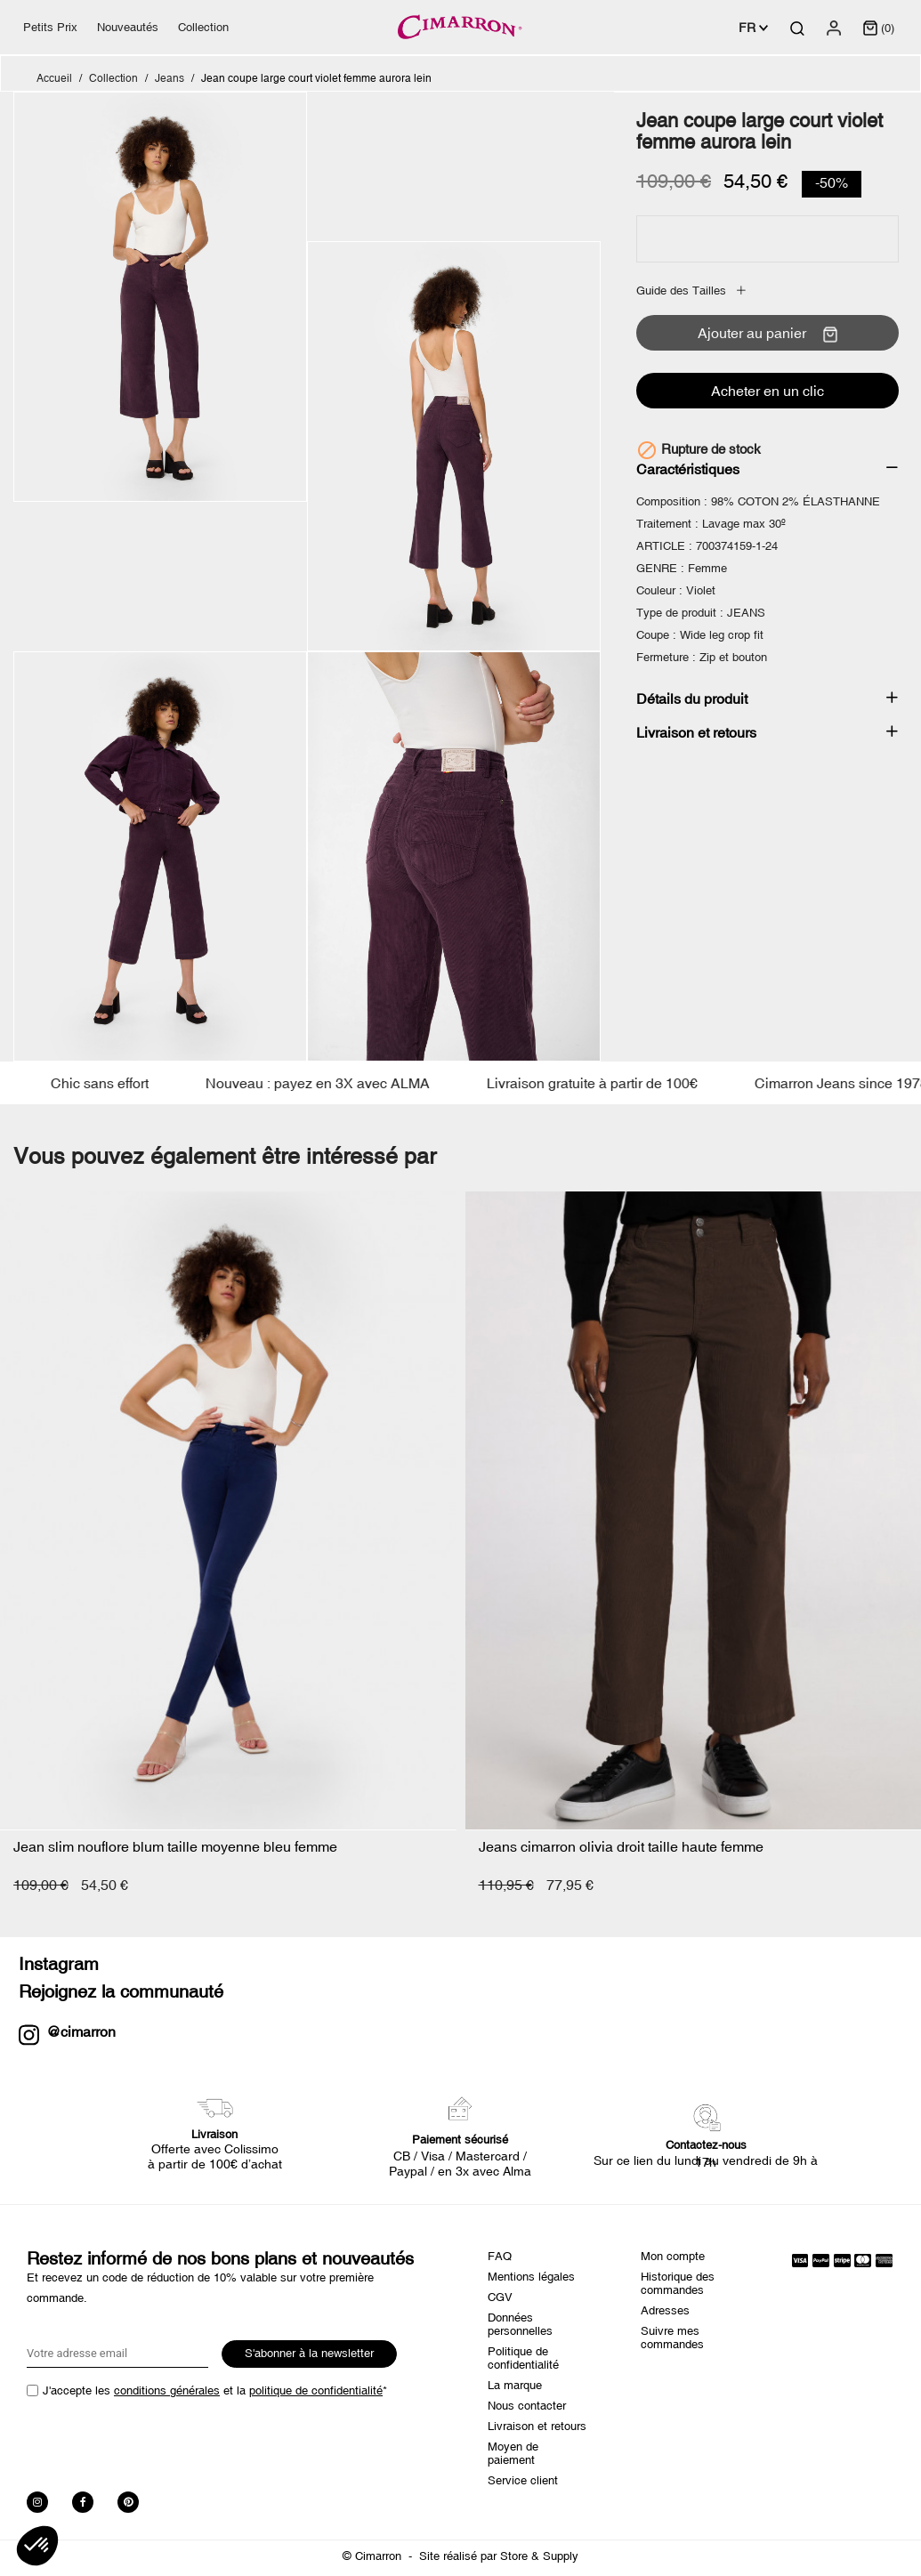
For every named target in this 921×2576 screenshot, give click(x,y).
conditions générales (167, 2390)
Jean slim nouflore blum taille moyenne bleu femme (175, 1846)
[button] (37, 2545)
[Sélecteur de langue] (753, 27)
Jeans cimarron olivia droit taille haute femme (621, 1846)
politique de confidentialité (316, 2390)
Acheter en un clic (767, 391)
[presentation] (162, 2439)
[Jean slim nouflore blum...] (228, 1510)
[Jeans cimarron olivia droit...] (693, 1510)
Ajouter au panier (767, 334)
